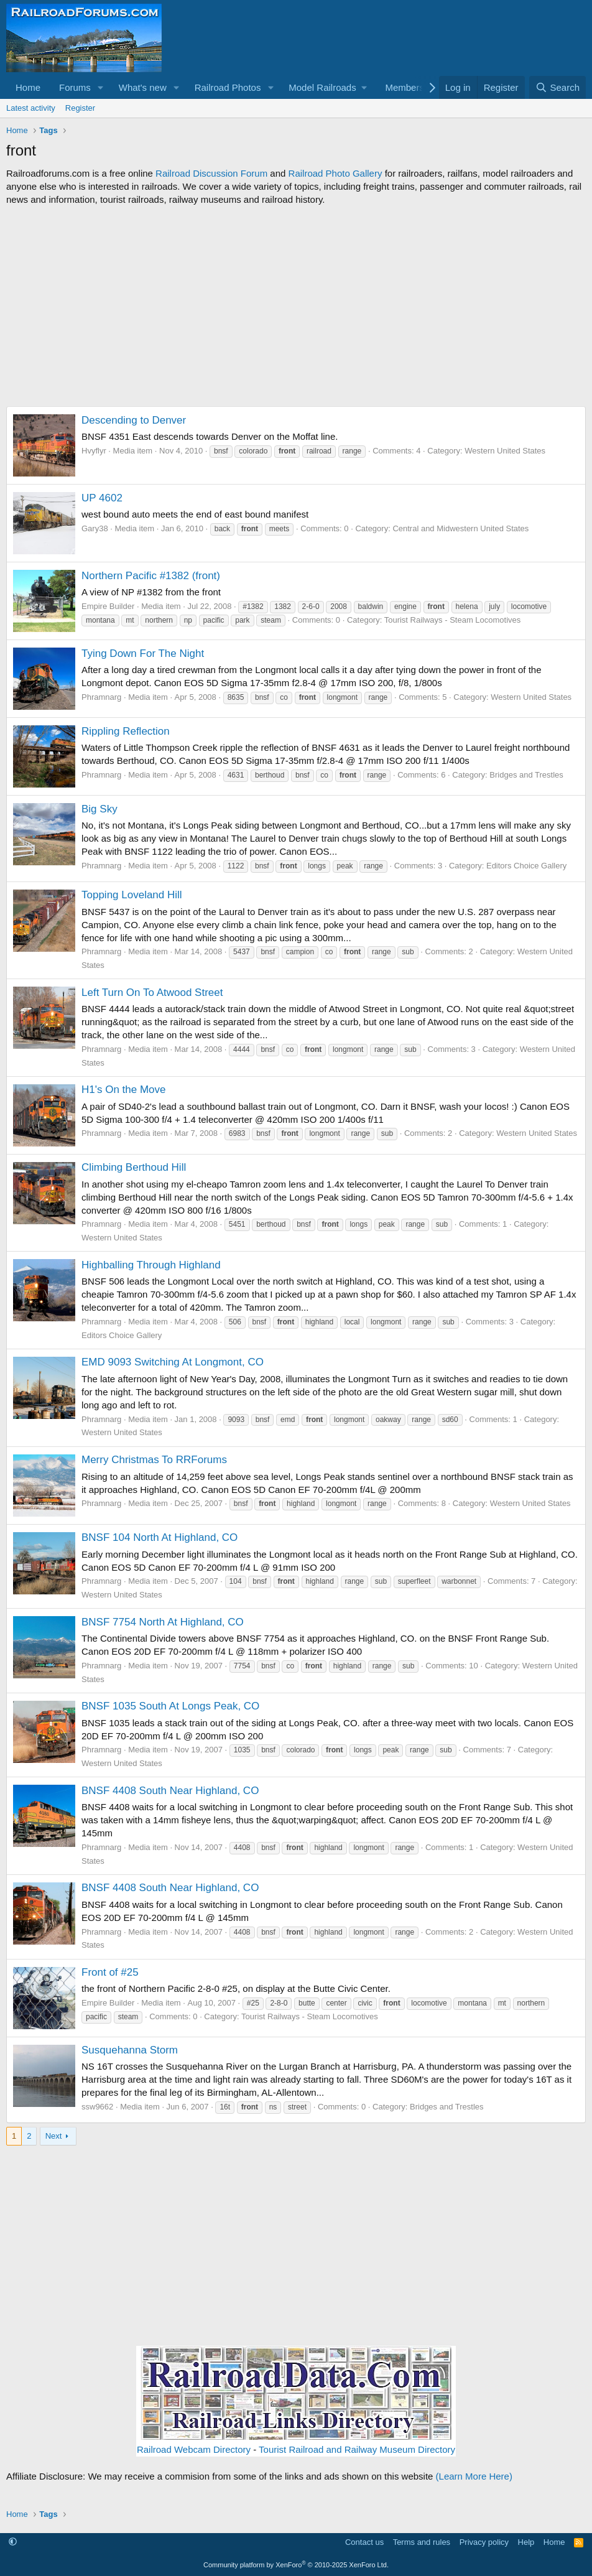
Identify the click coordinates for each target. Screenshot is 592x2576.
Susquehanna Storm (129, 2050)
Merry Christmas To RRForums (154, 1460)
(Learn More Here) (474, 2476)
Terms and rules (421, 2542)
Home (28, 87)
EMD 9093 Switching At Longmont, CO (172, 1362)
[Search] (557, 87)
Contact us (364, 2542)
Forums (75, 87)
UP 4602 (102, 498)
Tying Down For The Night (142, 653)
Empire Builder (107, 606)
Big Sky (99, 809)
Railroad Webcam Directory (194, 2449)
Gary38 (94, 528)
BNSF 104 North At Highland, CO (159, 1537)
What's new (143, 87)
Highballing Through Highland (151, 1265)
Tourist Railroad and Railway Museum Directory (357, 2449)
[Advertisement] (296, 306)
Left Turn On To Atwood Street (152, 992)
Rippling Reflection (125, 731)
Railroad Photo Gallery (335, 173)
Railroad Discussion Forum (211, 173)
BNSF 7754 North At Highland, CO (162, 1622)
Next (53, 2136)
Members (404, 87)
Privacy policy (484, 2542)
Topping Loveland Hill (131, 895)
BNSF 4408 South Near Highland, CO (170, 1791)
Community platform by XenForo (296, 2565)
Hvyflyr (93, 450)
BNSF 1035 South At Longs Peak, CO (170, 1706)
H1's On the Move (123, 1089)
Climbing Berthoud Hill (133, 1167)
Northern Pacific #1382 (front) (150, 576)
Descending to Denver (133, 420)
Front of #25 (110, 1972)
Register (80, 108)
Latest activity (30, 108)
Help (526, 2542)
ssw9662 (97, 2106)
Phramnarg (101, 697)
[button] (100, 87)
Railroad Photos (228, 87)
